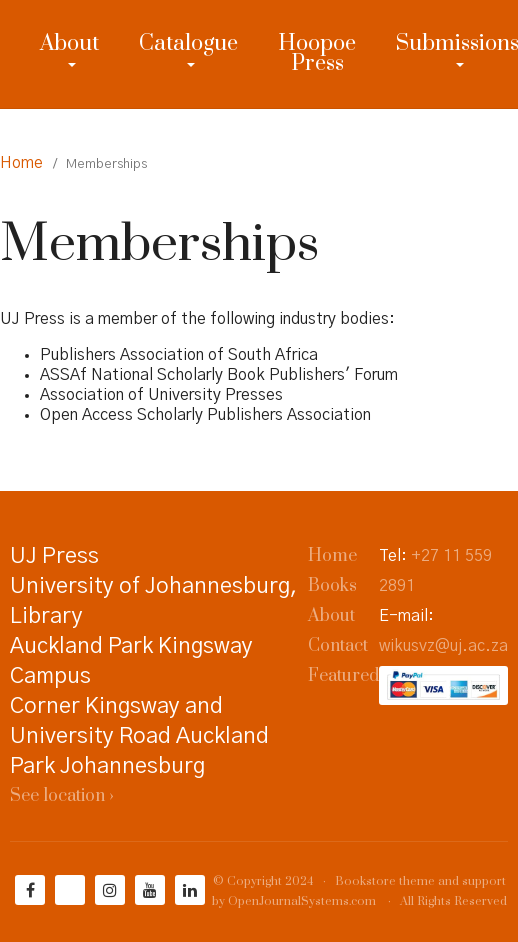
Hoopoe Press (317, 53)
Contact (338, 646)
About (69, 43)
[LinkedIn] (190, 890)
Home (21, 163)
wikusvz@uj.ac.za (443, 646)
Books (332, 586)
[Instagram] (110, 890)
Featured (343, 676)
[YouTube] (150, 890)
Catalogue (188, 43)
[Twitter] (70, 890)
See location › (62, 796)
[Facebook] (30, 890)
